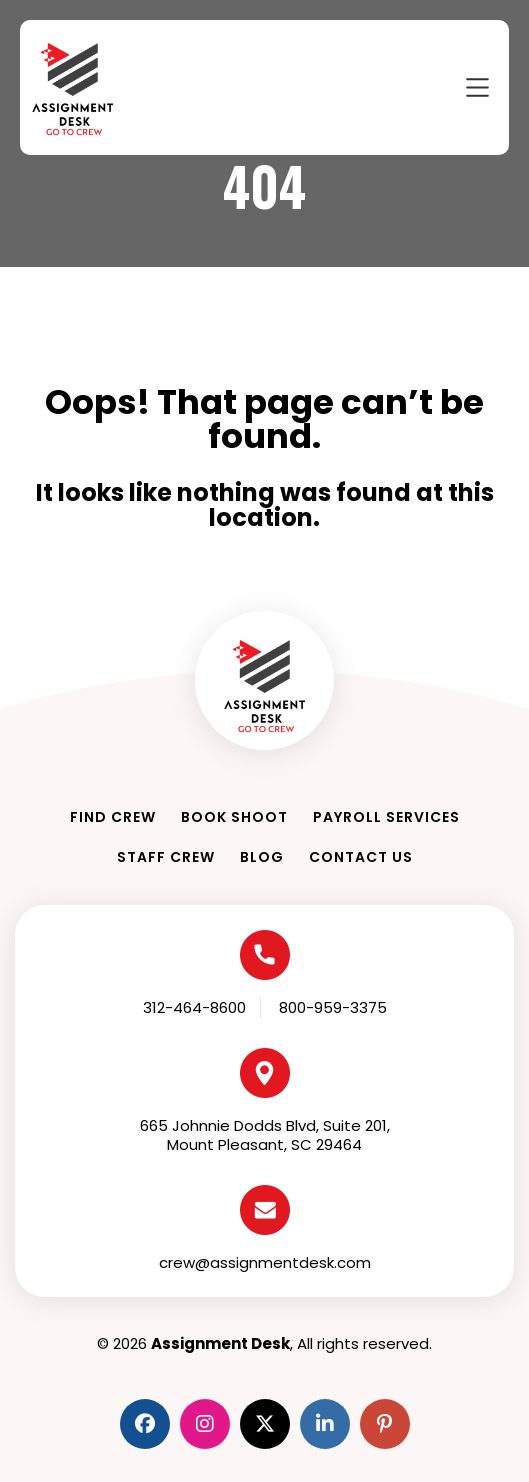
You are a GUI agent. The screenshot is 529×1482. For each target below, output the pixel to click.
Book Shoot (234, 817)
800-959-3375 (333, 1007)
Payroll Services (386, 817)
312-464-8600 (194, 1007)
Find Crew (113, 817)
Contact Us (361, 857)
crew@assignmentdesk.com (265, 1262)
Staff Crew (166, 857)
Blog (262, 857)
